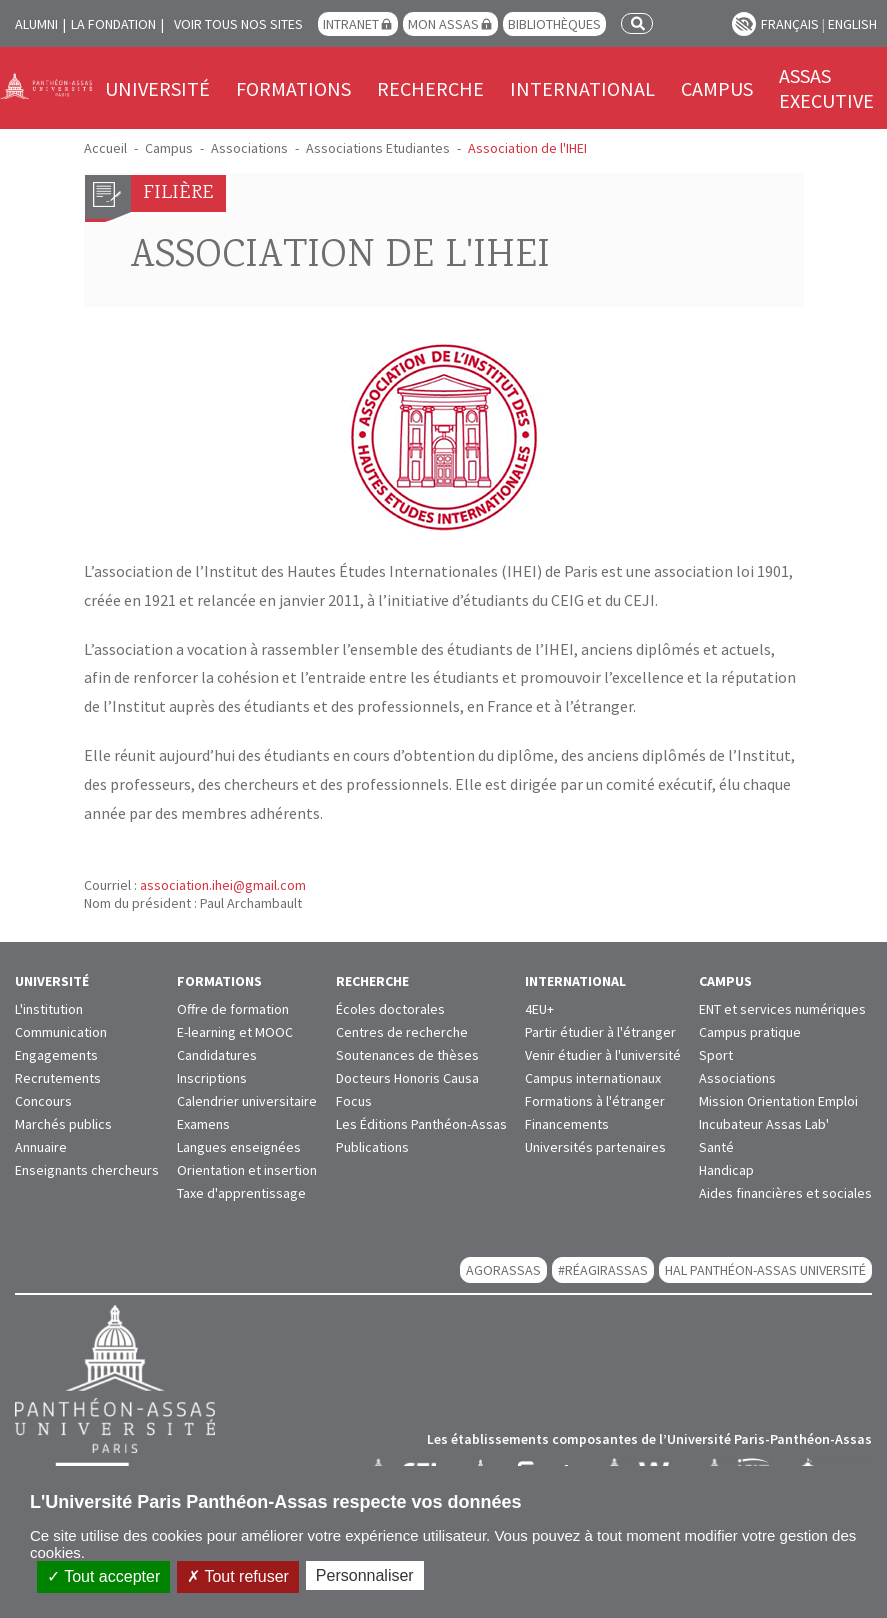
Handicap (726, 1170)
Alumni (36, 24)
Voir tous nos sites (238, 24)
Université (157, 88)
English (852, 24)
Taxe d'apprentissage (241, 1193)
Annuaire (41, 1147)
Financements (567, 1124)
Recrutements (58, 1078)
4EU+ (539, 1009)
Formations (293, 88)
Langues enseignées (239, 1147)
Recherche (430, 88)
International (582, 88)
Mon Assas (443, 24)
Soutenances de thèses (407, 1055)
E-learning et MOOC (235, 1032)
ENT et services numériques (782, 1009)
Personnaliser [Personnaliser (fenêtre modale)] (365, 1575)
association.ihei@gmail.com (223, 885)
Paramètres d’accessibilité (744, 24)
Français (790, 24)
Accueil (105, 148)
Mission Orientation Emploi (778, 1101)
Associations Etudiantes (378, 148)
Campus (717, 88)
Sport (716, 1055)
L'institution (49, 1009)
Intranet (351, 24)
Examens (203, 1124)
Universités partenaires (595, 1147)
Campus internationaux (593, 1078)
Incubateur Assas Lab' (764, 1124)
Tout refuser (238, 1576)
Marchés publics (63, 1124)
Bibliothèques (554, 24)
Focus (354, 1101)
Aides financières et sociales (785, 1193)
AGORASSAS (503, 1270)
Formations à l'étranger (595, 1101)
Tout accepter (103, 1576)
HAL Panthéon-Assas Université (765, 1270)
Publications (372, 1147)
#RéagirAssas (603, 1270)
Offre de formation (233, 1009)
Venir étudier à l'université (603, 1055)
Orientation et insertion (247, 1170)
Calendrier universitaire (247, 1101)
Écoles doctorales (390, 1009)
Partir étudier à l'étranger (600, 1032)
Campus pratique (750, 1032)
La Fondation (113, 24)
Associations (249, 148)
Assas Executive (826, 88)
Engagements (56, 1055)
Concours (43, 1101)
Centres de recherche (402, 1032)
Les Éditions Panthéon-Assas (421, 1124)
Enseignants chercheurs (87, 1170)
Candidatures (217, 1055)
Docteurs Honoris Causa (407, 1078)
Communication (61, 1032)
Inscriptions (212, 1078)
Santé (716, 1147)
